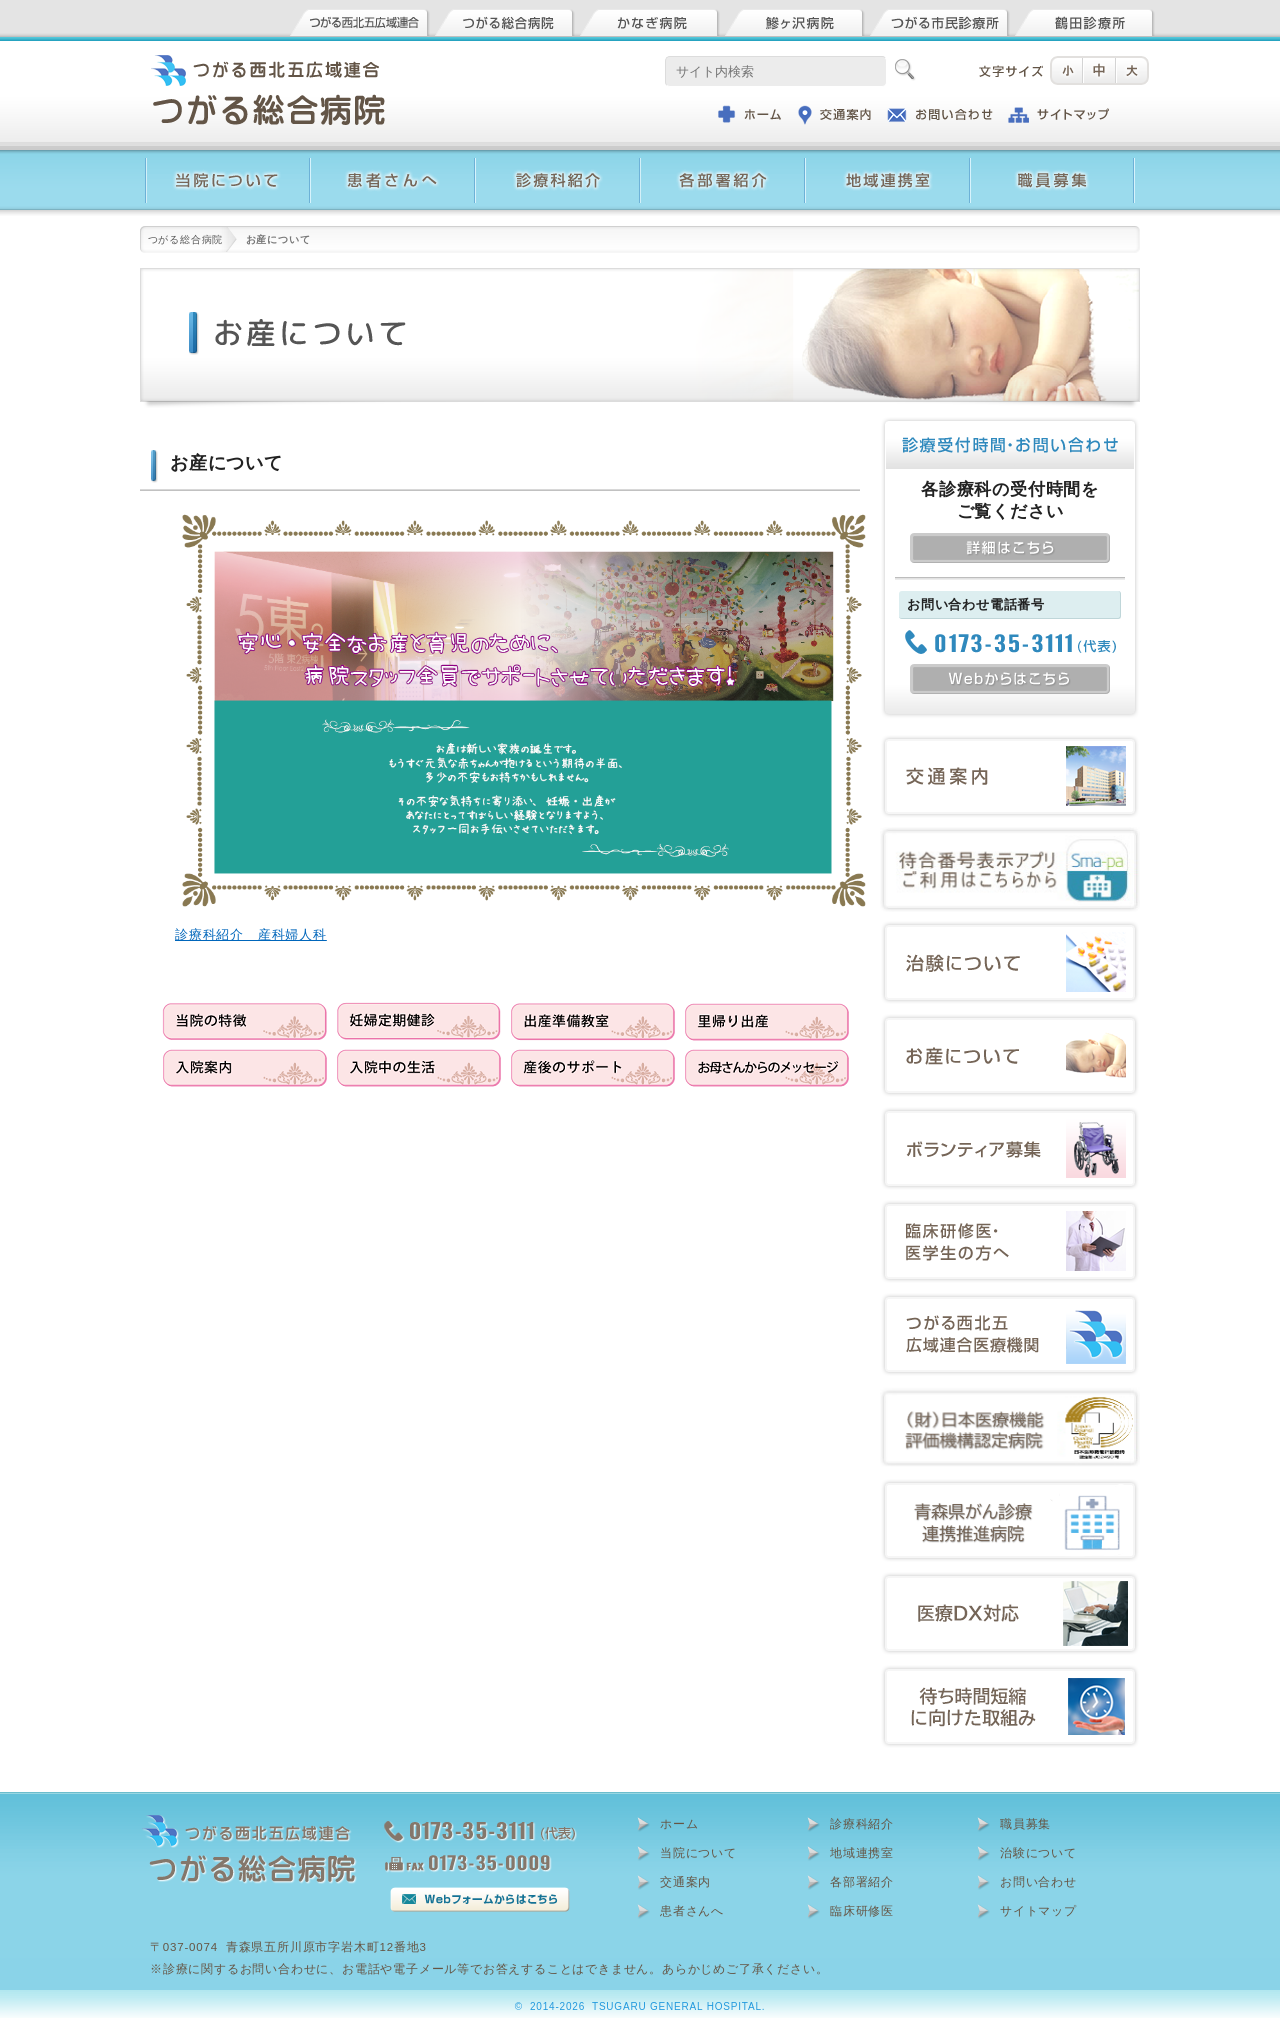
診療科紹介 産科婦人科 (251, 934)
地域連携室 (862, 1853)
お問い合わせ (1038, 1882)
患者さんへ (692, 1911)
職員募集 (1025, 1824)
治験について (1038, 1853)
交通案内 (685, 1882)
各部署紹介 (862, 1882)
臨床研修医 (862, 1911)
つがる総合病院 (186, 239)
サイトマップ (1038, 1911)
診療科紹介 (862, 1824)
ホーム (679, 1824)
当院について (698, 1853)
